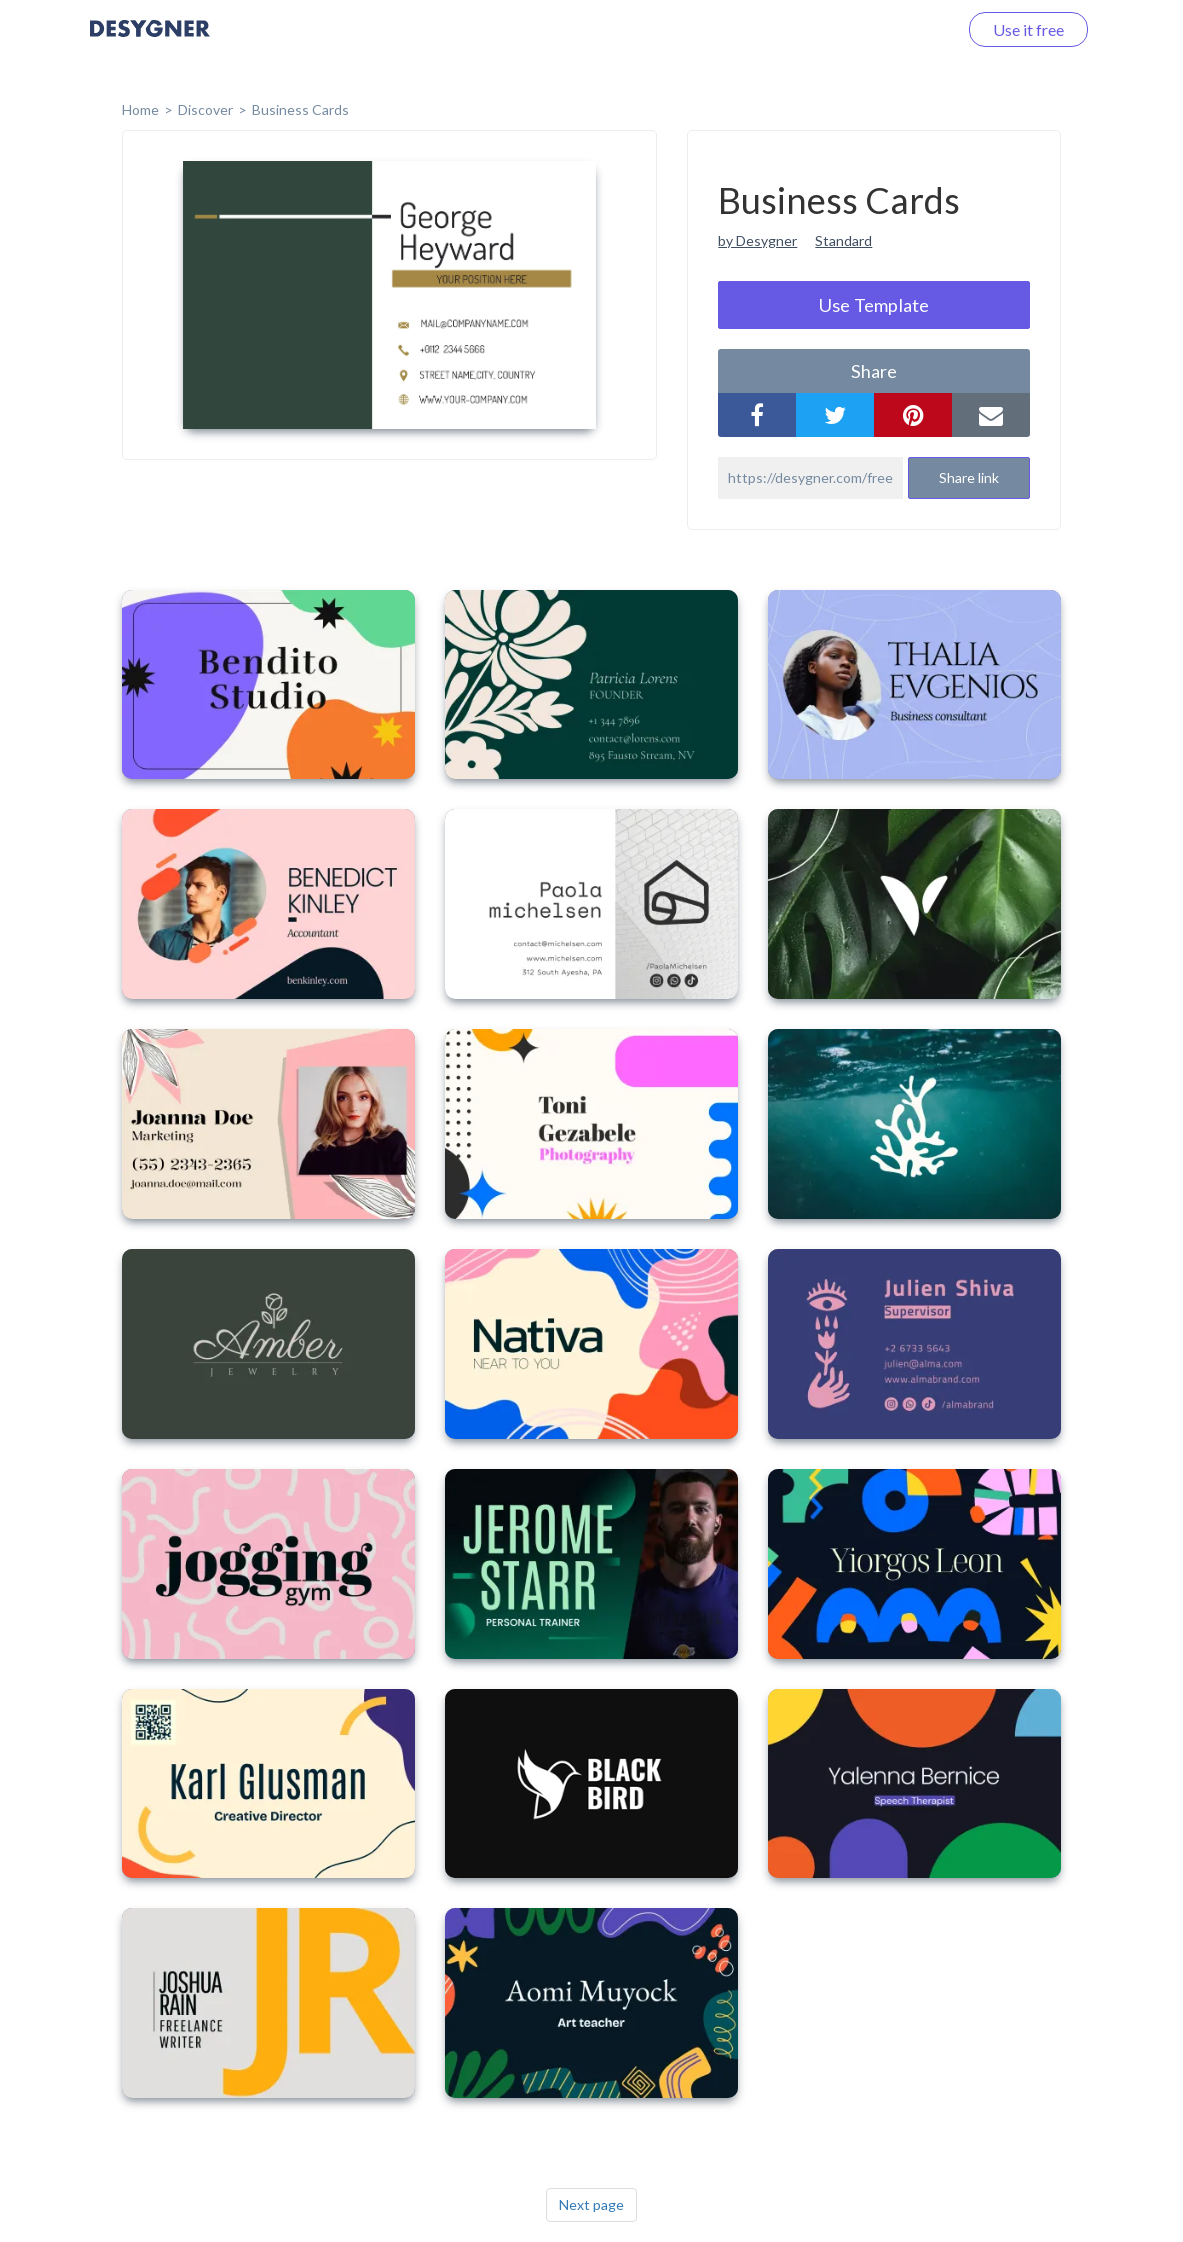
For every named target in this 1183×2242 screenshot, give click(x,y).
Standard (843, 240)
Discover (205, 109)
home (140, 109)
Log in (910, 29)
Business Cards (300, 109)
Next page (591, 2204)
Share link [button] (969, 477)
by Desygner (757, 240)
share (874, 371)
